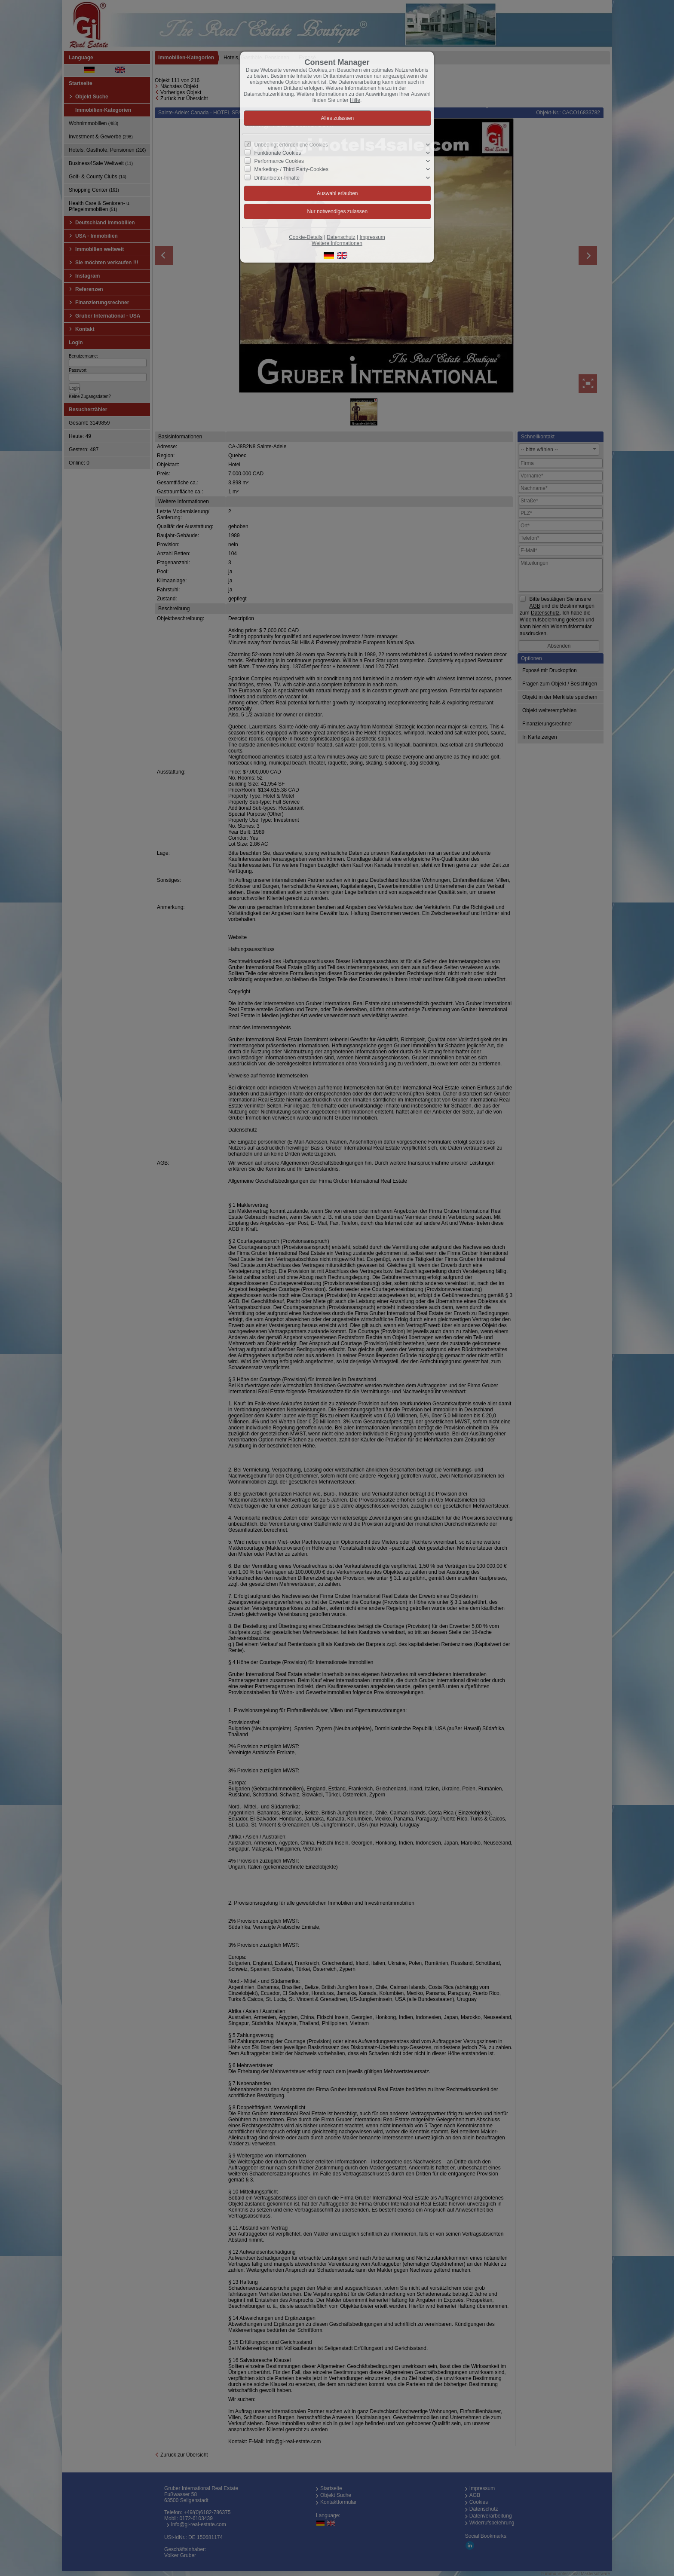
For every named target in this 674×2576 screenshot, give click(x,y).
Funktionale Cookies (277, 153)
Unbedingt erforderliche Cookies (291, 145)
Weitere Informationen (337, 243)
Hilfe (355, 100)
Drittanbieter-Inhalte (277, 177)
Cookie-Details (305, 237)
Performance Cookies (279, 161)
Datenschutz (341, 237)
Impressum (372, 237)
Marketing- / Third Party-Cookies (291, 169)
